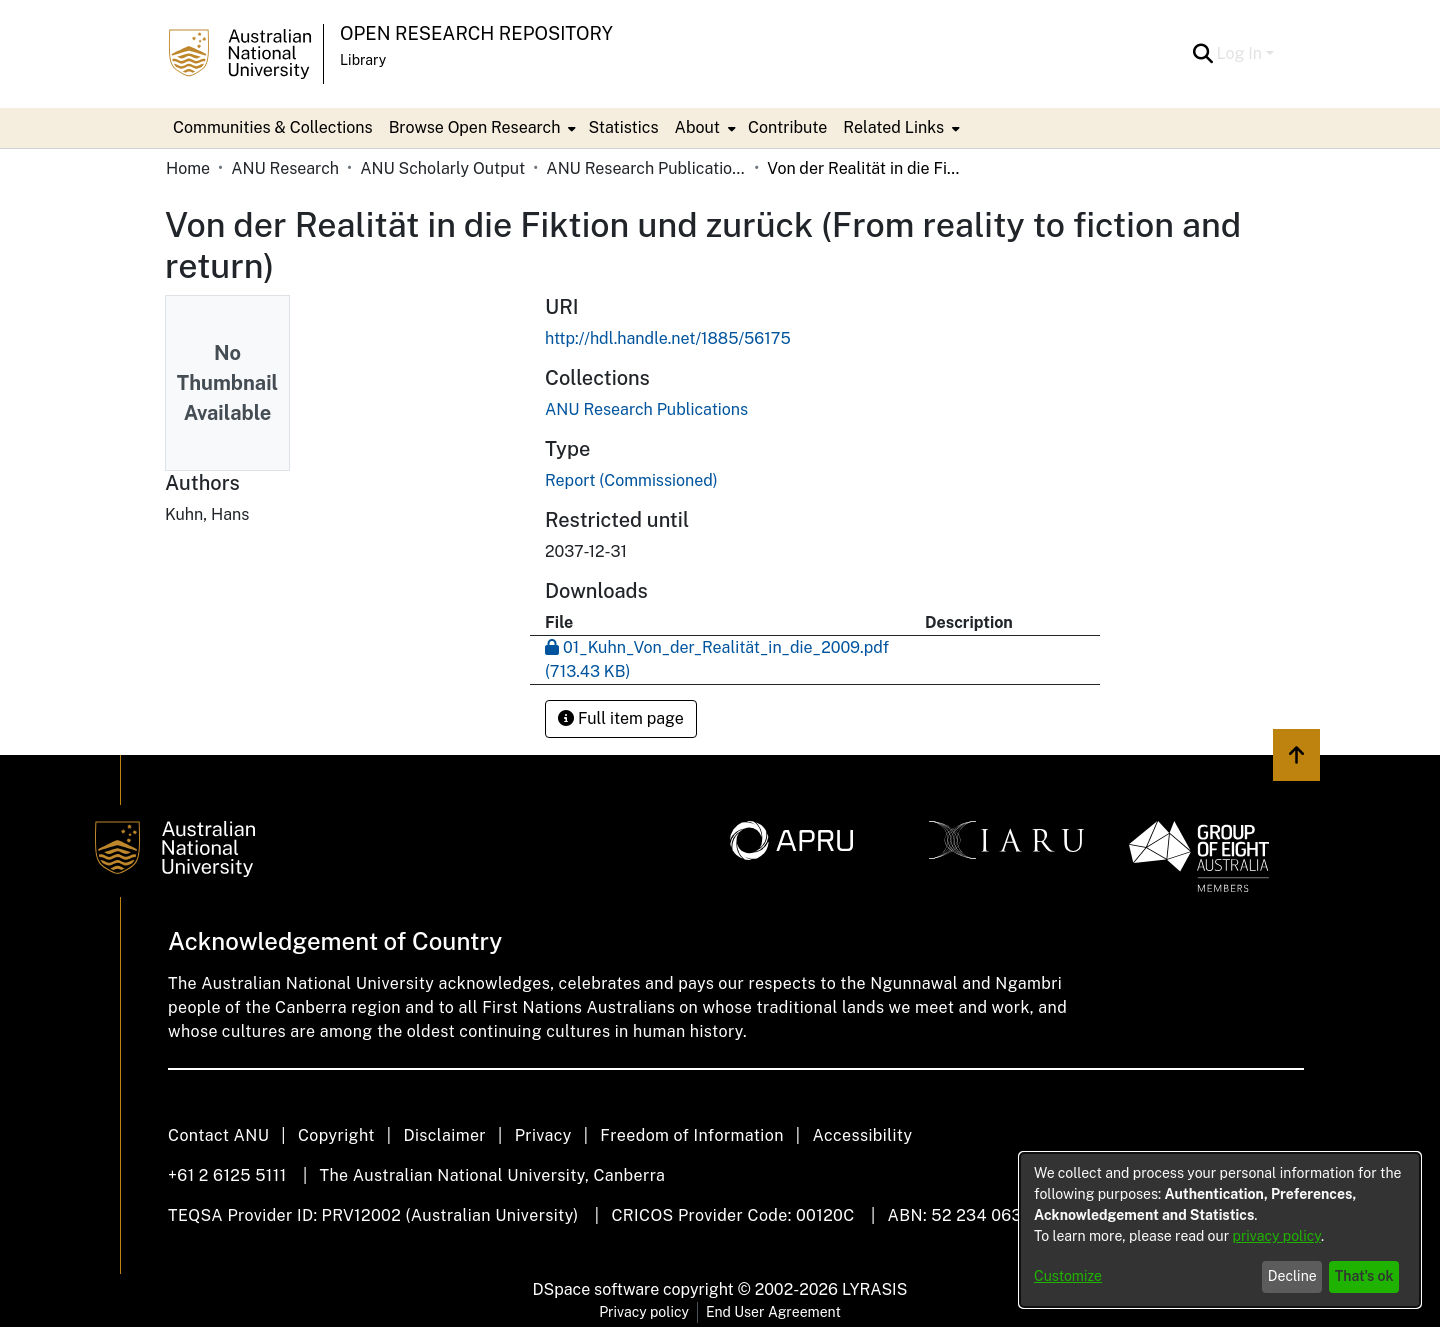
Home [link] (188, 168)
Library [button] (363, 60)
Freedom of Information (691, 1135)
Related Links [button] (893, 127)
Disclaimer (444, 1135)
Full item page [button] (621, 718)
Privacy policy (644, 1312)
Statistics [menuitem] (623, 127)
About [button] (697, 127)
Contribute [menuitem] (787, 127)
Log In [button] (1241, 53)
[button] (1203, 54)
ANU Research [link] (285, 168)
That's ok (1364, 1276)
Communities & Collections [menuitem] (273, 127)
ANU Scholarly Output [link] (442, 168)
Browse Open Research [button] (475, 127)
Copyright (336, 1135)
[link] (646, 409)
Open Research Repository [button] (476, 33)
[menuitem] (481, 128)
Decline (1292, 1276)
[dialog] (1220, 1230)
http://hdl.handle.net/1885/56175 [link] (668, 338)
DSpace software (596, 1289)
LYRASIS (874, 1289)
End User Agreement (773, 1312)
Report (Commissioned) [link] (631, 480)
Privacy (543, 1135)
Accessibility (862, 1135)
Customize (1068, 1276)
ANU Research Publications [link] (646, 168)
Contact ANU (218, 1135)
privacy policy (1277, 1236)
